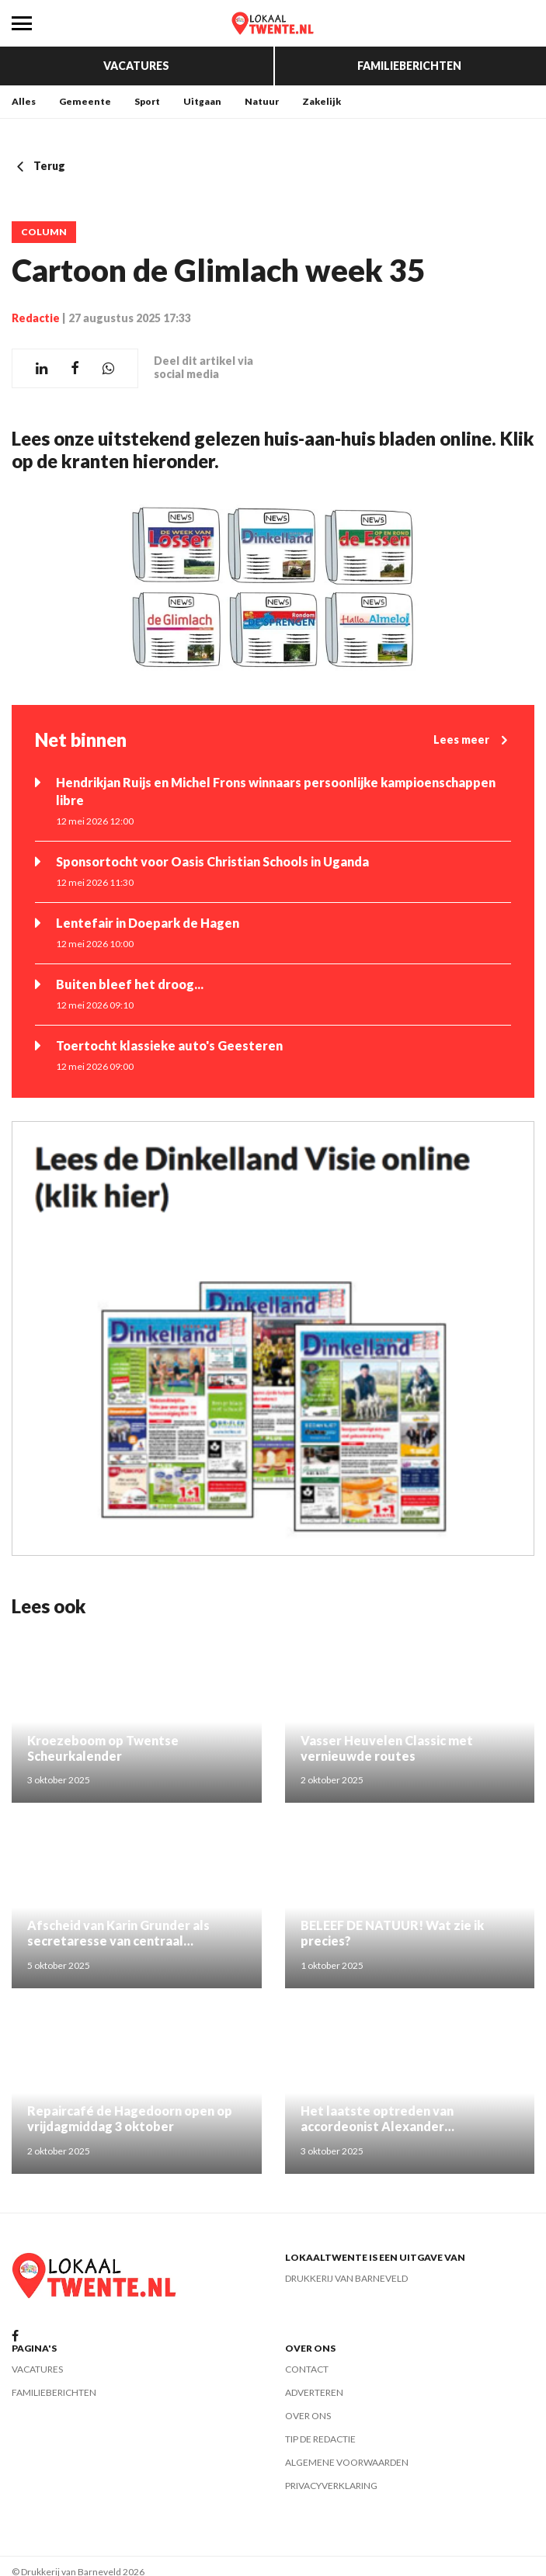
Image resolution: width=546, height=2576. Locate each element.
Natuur (262, 101)
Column (44, 232)
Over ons (308, 2416)
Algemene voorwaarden (347, 2462)
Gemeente (85, 101)
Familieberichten (409, 65)
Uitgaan (202, 101)
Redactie (36, 318)
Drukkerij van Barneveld (346, 2278)
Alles (24, 101)
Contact (307, 2369)
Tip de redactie (320, 2439)
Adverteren (314, 2392)
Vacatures (136, 65)
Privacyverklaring (331, 2485)
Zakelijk (321, 101)
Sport (147, 101)
